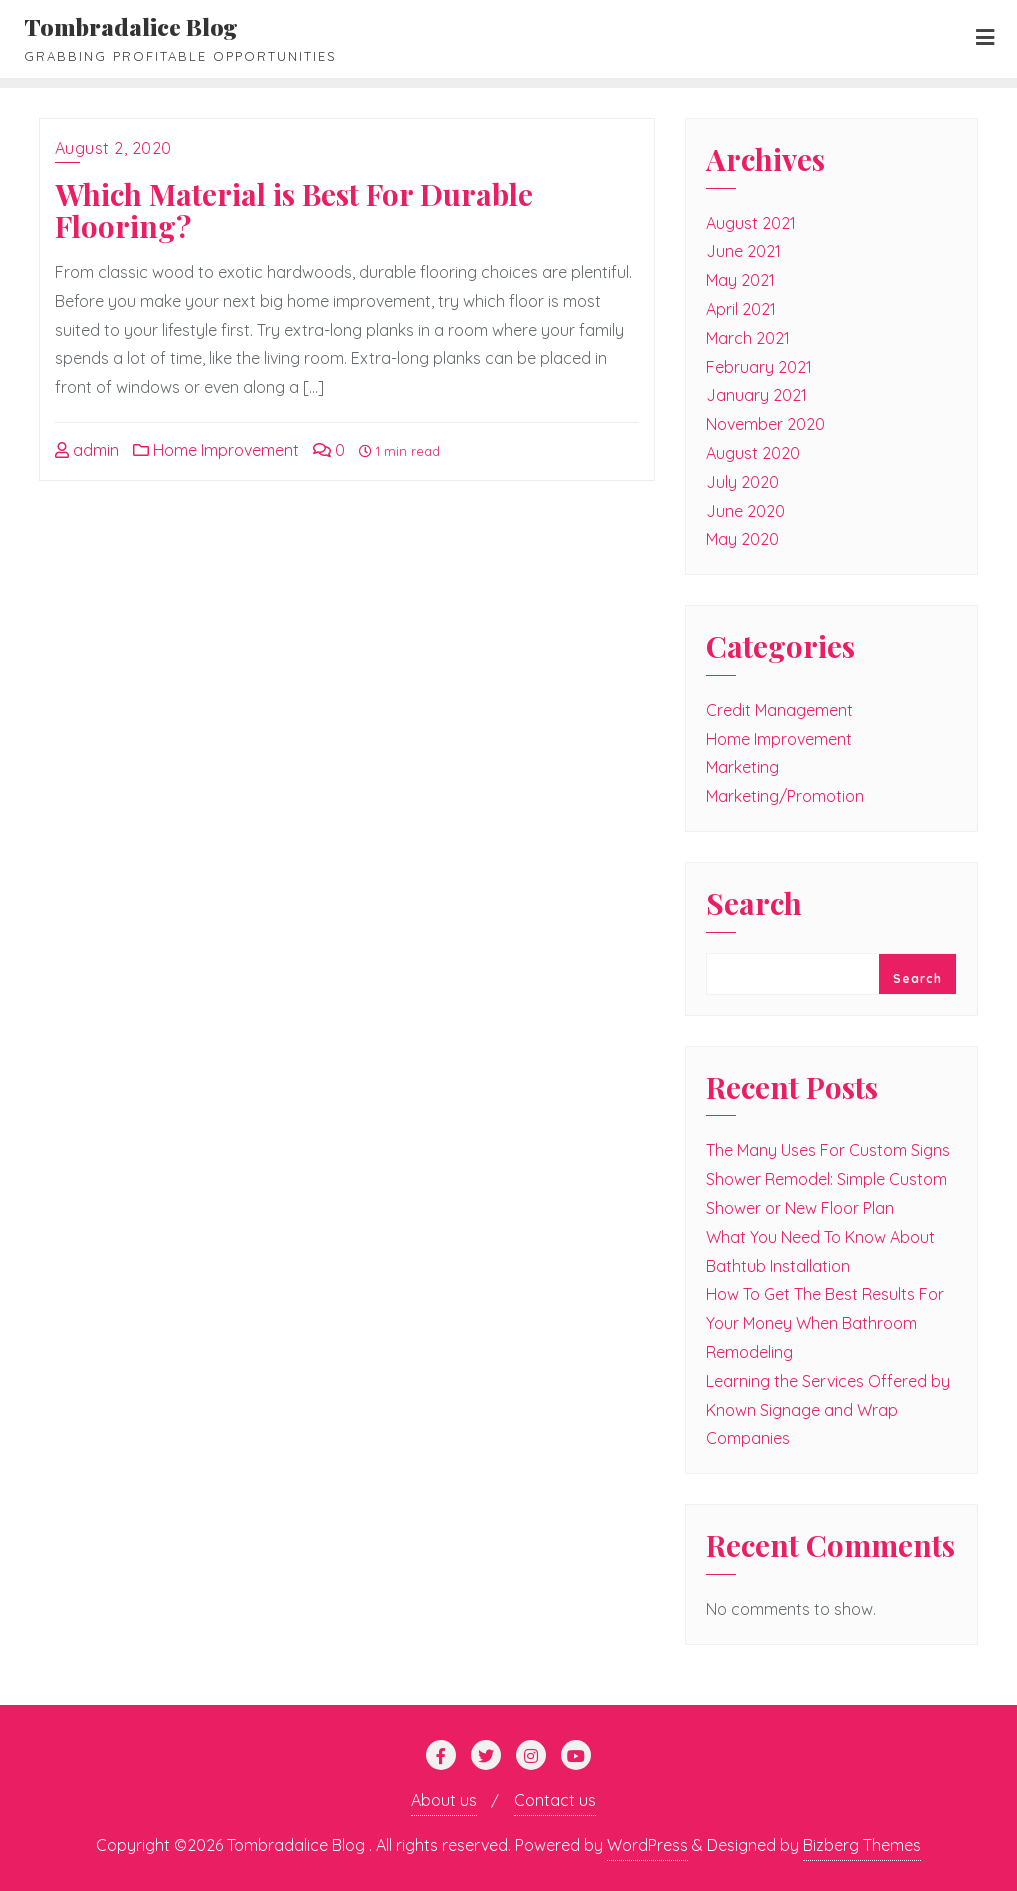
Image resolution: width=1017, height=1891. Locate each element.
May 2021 (740, 280)
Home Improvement (216, 450)
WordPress (647, 1845)
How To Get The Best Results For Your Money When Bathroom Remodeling (825, 1323)
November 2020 (765, 424)
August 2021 (751, 223)
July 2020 (742, 482)
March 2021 (748, 338)
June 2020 (745, 511)
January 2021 (756, 395)
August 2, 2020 (113, 148)
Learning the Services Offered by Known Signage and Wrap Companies (828, 1410)
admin (87, 450)
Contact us (555, 1800)
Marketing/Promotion (785, 796)
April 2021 (741, 309)
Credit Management (779, 710)
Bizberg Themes (862, 1845)
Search (754, 905)
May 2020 (742, 539)
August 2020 (753, 453)
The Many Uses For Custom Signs (828, 1150)
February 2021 (759, 367)
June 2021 (743, 251)
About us (444, 1800)
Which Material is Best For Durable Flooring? (294, 210)
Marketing (742, 767)
